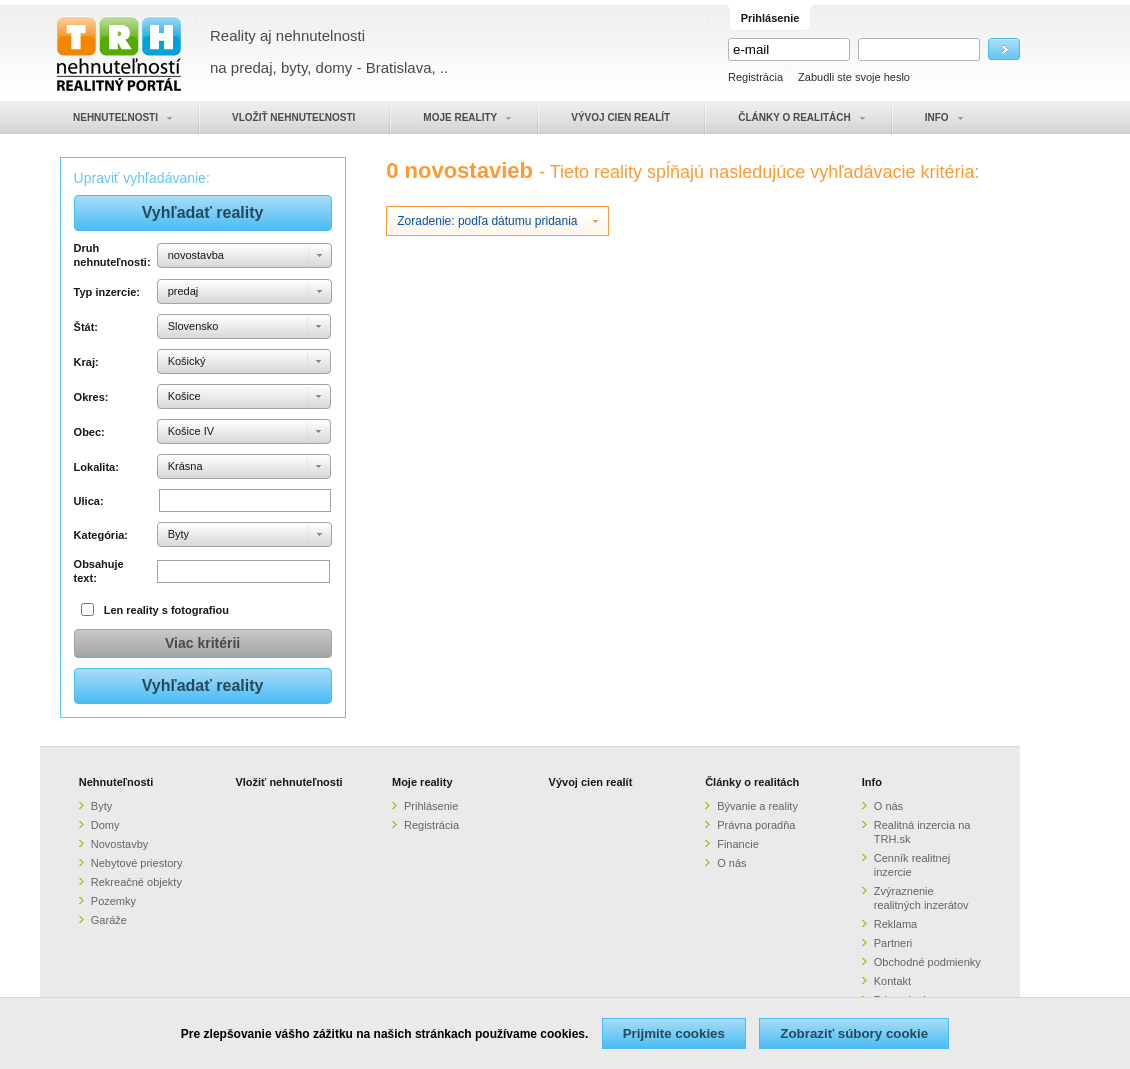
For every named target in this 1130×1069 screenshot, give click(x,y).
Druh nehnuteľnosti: (112, 255)
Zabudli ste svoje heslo (854, 77)
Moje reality (422, 782)
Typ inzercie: (107, 292)
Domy (105, 825)
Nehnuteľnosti (116, 782)
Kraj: (86, 362)
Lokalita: (96, 467)
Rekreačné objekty (136, 882)
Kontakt (892, 981)
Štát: (86, 327)
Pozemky (113, 901)
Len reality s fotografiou (166, 610)
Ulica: (89, 501)
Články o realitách (752, 782)
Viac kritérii (202, 643)
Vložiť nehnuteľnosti (288, 782)
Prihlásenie (431, 806)
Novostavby (119, 844)
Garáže (109, 920)
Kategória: (101, 535)
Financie (738, 844)
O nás (731, 863)
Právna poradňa (756, 825)
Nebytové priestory (137, 863)
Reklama (895, 924)
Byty (101, 806)
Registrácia (755, 77)
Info (872, 782)
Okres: (91, 397)
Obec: (89, 432)
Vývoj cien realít (591, 782)
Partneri (893, 943)
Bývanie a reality (757, 806)
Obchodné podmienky (927, 962)
